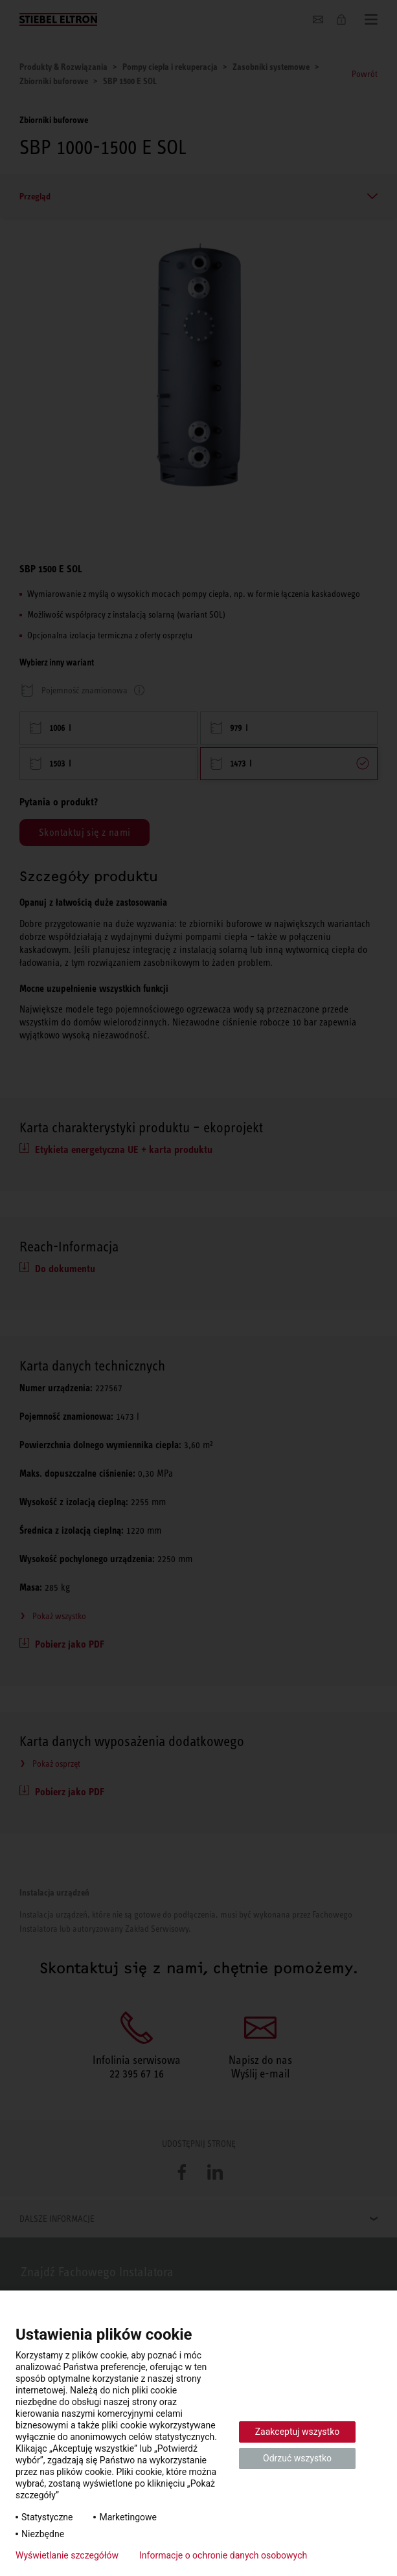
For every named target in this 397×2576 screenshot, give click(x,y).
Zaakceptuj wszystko (297, 2431)
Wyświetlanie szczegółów (67, 2555)
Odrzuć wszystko (297, 2458)
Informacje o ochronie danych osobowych (223, 2555)
